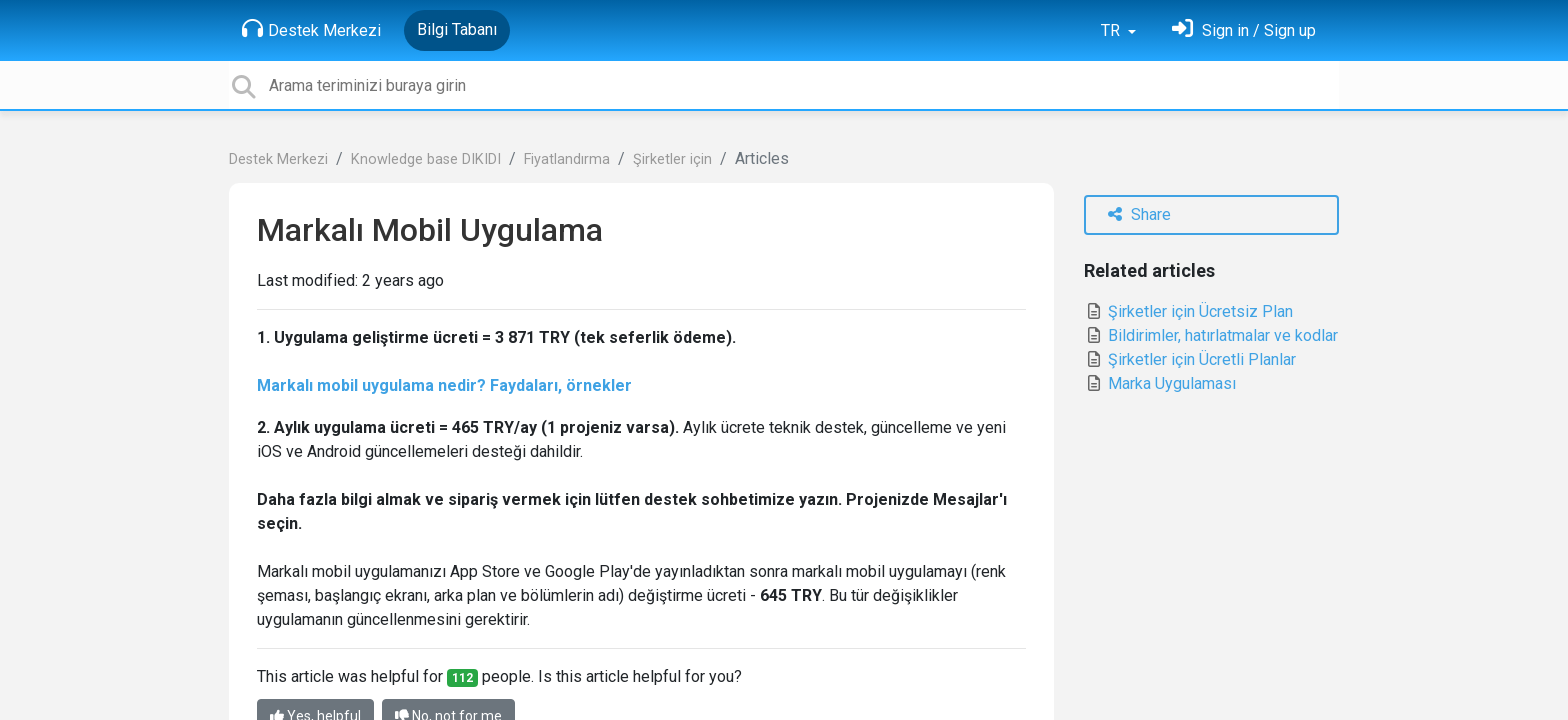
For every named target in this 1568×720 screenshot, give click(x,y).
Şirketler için (672, 159)
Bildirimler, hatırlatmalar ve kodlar (1211, 335)
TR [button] (1112, 30)
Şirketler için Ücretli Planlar (1190, 359)
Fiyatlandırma (567, 159)
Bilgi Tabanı (457, 29)
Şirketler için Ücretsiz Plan (1188, 311)
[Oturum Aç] (1244, 30)
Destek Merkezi (311, 29)
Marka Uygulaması (1160, 383)
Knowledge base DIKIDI (426, 159)
